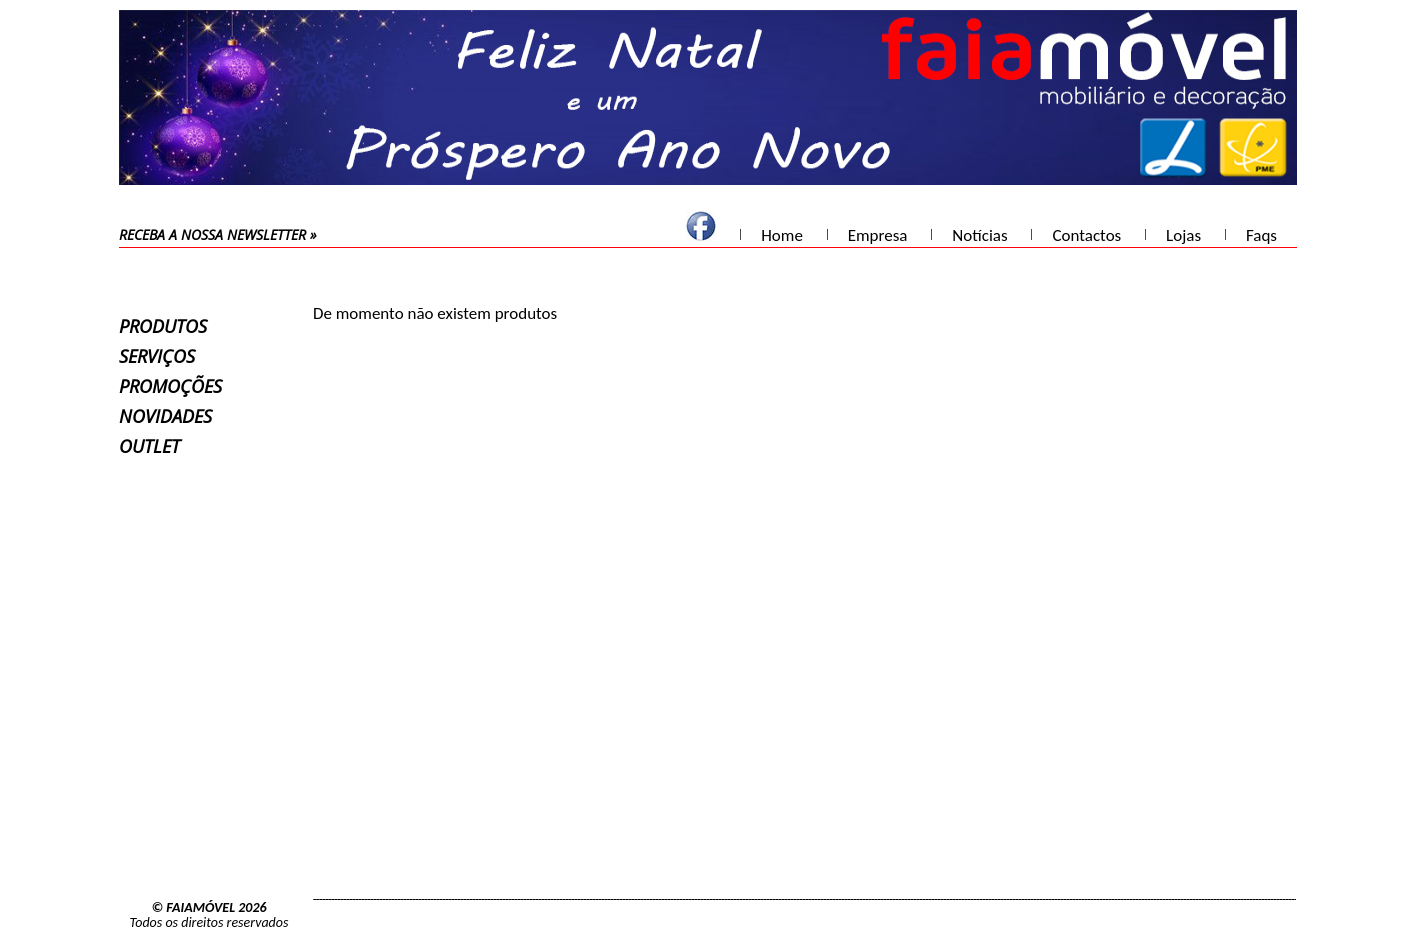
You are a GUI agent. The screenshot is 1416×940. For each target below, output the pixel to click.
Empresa (878, 235)
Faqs (1261, 235)
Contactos (1086, 235)
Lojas (1183, 235)
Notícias (979, 235)
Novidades (165, 416)
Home (782, 235)
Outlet (149, 446)
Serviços (157, 356)
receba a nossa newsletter (212, 234)
